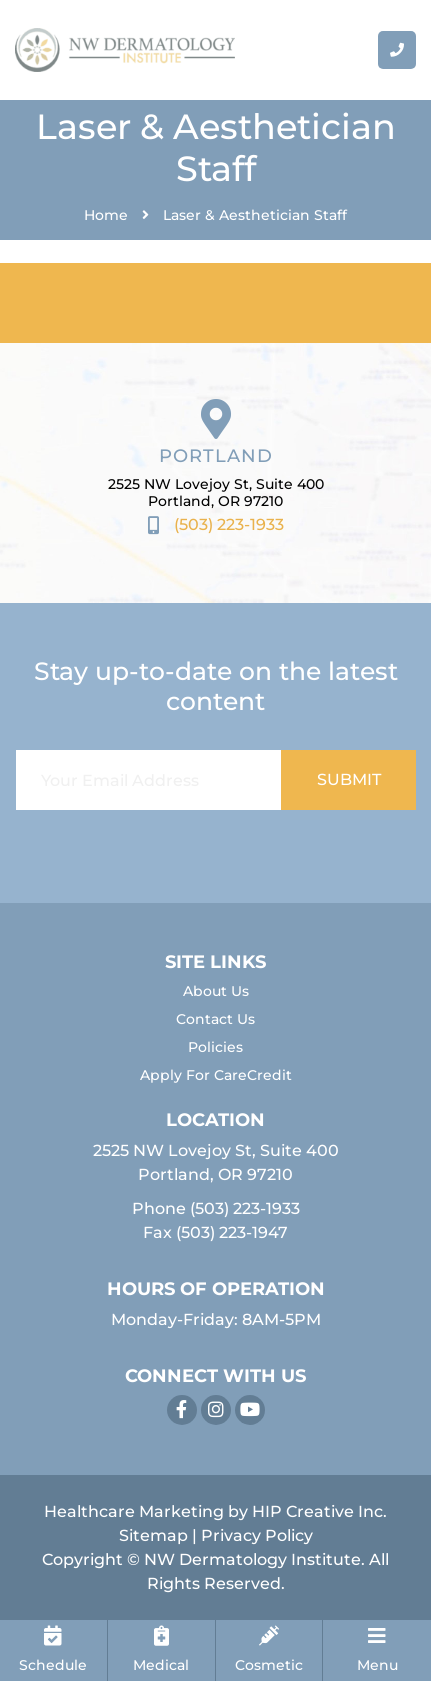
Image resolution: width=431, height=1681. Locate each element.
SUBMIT (349, 779)
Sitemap (153, 1535)
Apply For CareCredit (216, 1075)
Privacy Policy (257, 1535)
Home (106, 215)
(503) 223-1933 (245, 1208)
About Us (216, 991)
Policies (215, 1047)
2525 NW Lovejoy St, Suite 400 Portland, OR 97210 (216, 492)
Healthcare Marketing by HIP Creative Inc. (215, 1511)
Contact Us (215, 1019)
